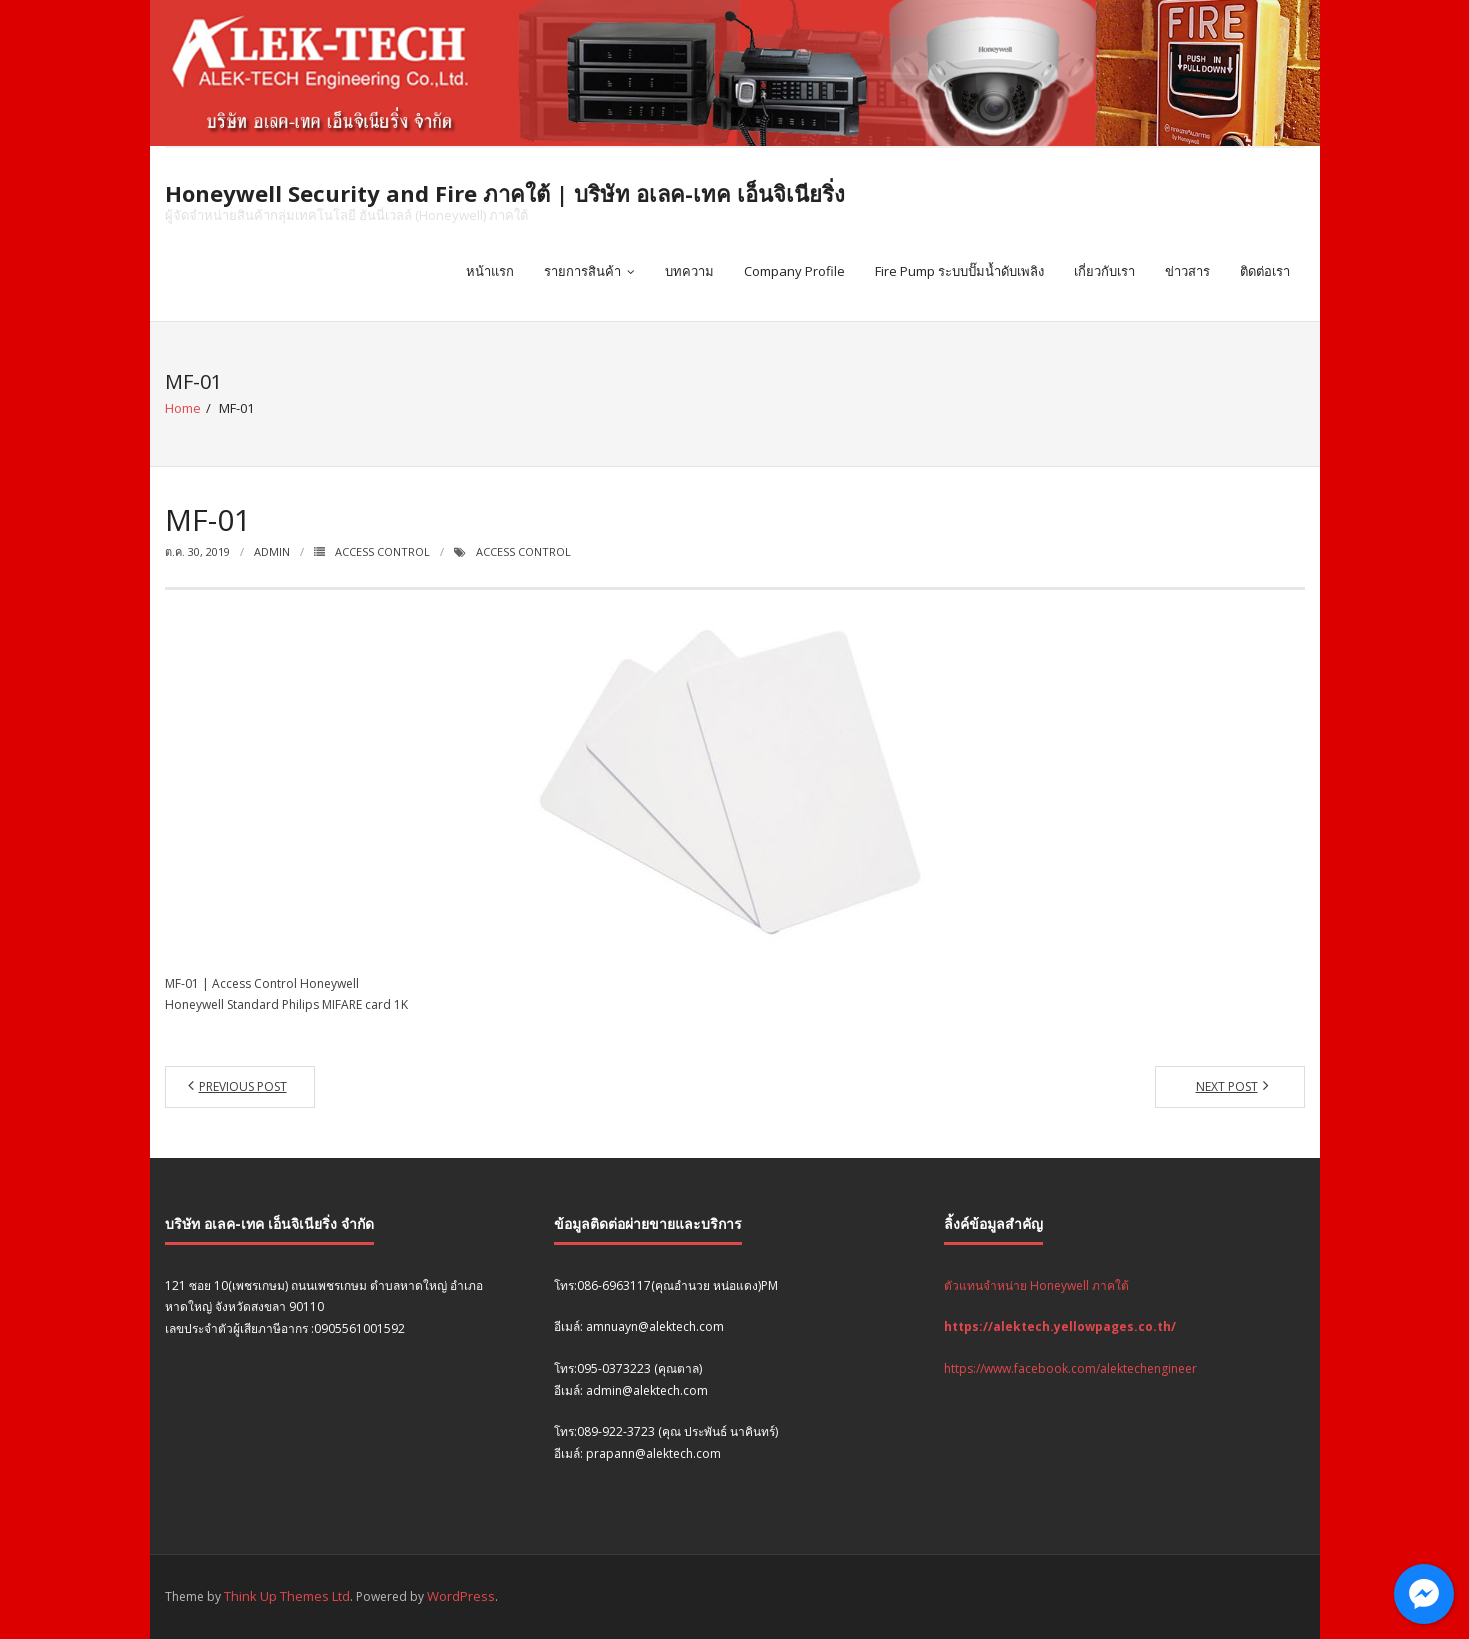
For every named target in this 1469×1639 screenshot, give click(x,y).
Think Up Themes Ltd (287, 1596)
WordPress (461, 1596)
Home (183, 408)
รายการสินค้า (582, 271)
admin (272, 551)
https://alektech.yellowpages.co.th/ (1060, 1326)
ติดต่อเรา (1265, 271)
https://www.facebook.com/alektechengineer (1070, 1368)
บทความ (689, 271)
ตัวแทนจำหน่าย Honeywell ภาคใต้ (1036, 1285)
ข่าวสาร (1187, 271)
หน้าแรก (490, 271)
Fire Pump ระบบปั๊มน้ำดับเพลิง (959, 271)
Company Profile (794, 271)
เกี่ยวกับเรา (1104, 271)
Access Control (382, 551)
